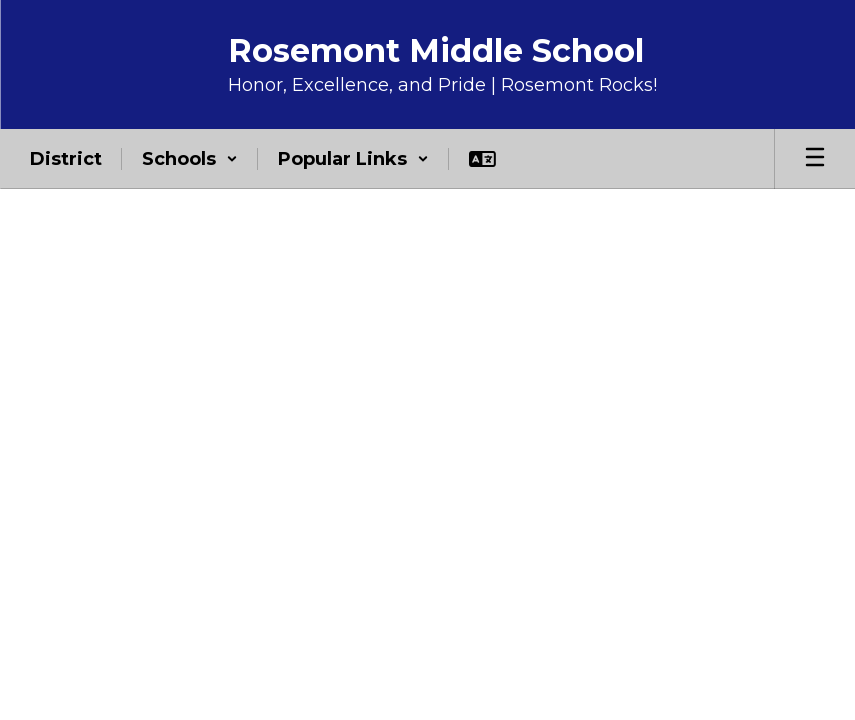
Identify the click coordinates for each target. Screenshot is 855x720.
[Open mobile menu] (815, 159)
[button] (190, 159)
